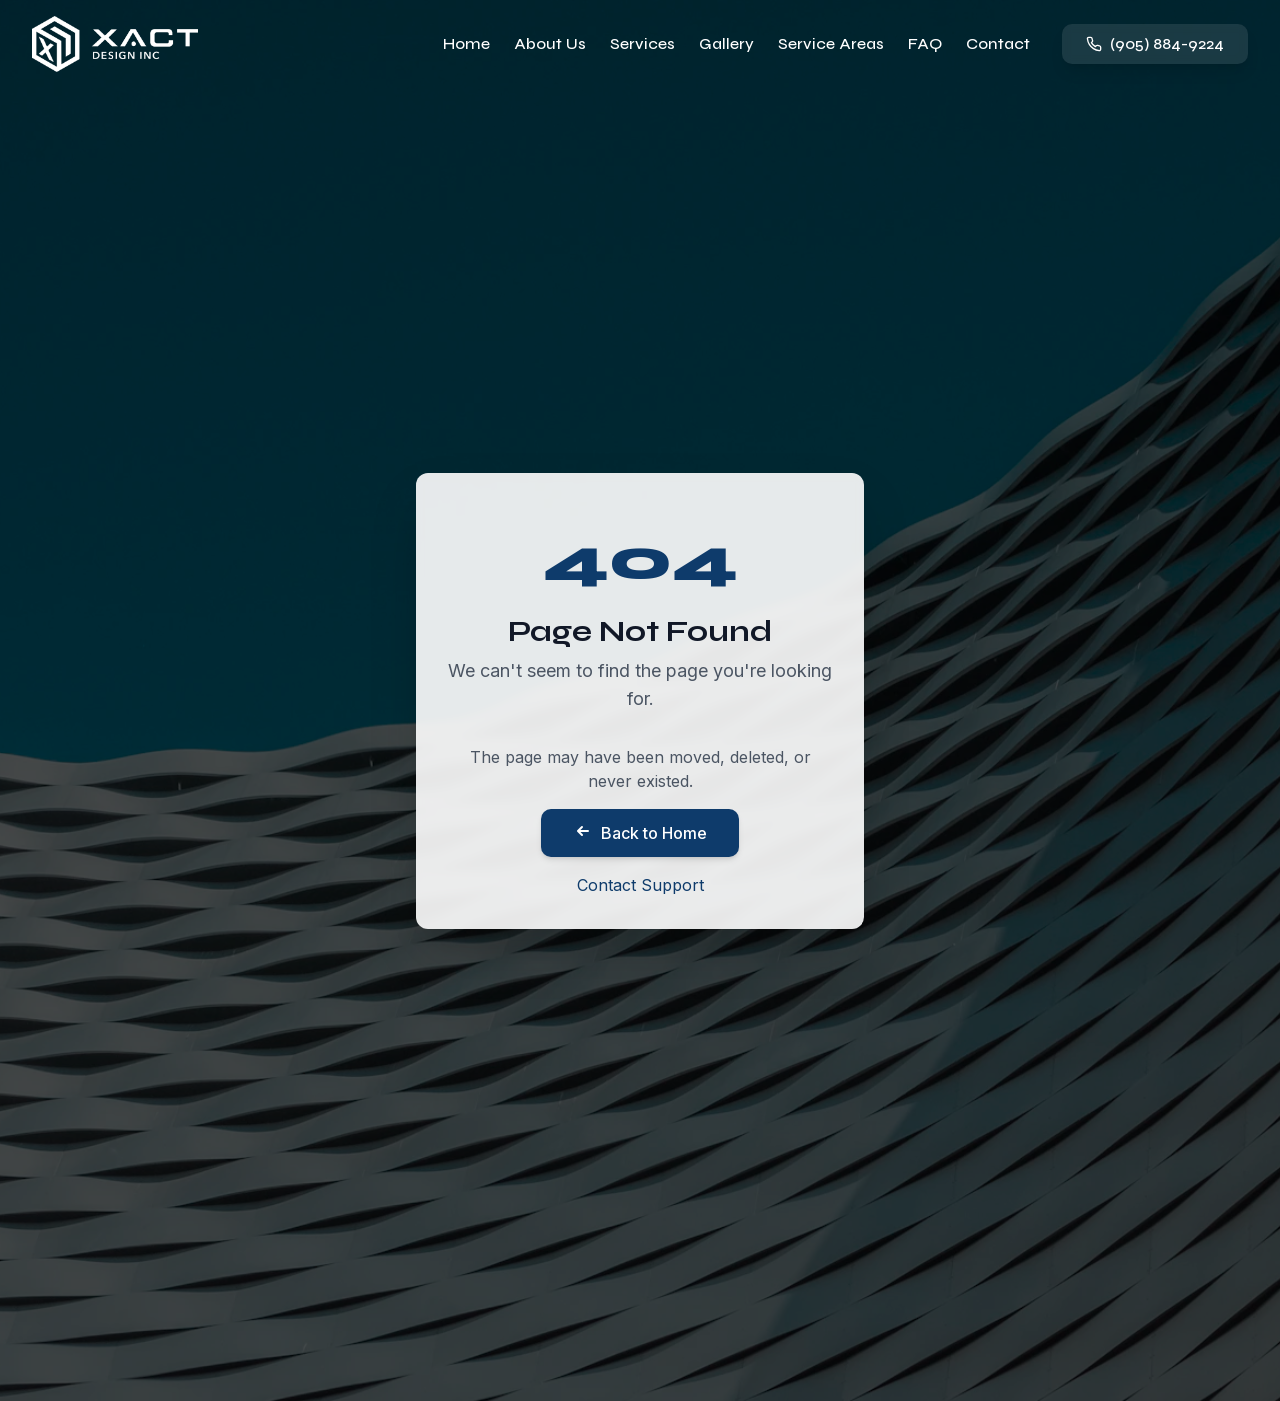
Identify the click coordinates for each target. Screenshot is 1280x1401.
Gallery (726, 43)
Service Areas (831, 43)
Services (642, 43)
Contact (998, 43)
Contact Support (640, 885)
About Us (550, 43)
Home (466, 43)
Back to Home (640, 832)
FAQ (925, 43)
